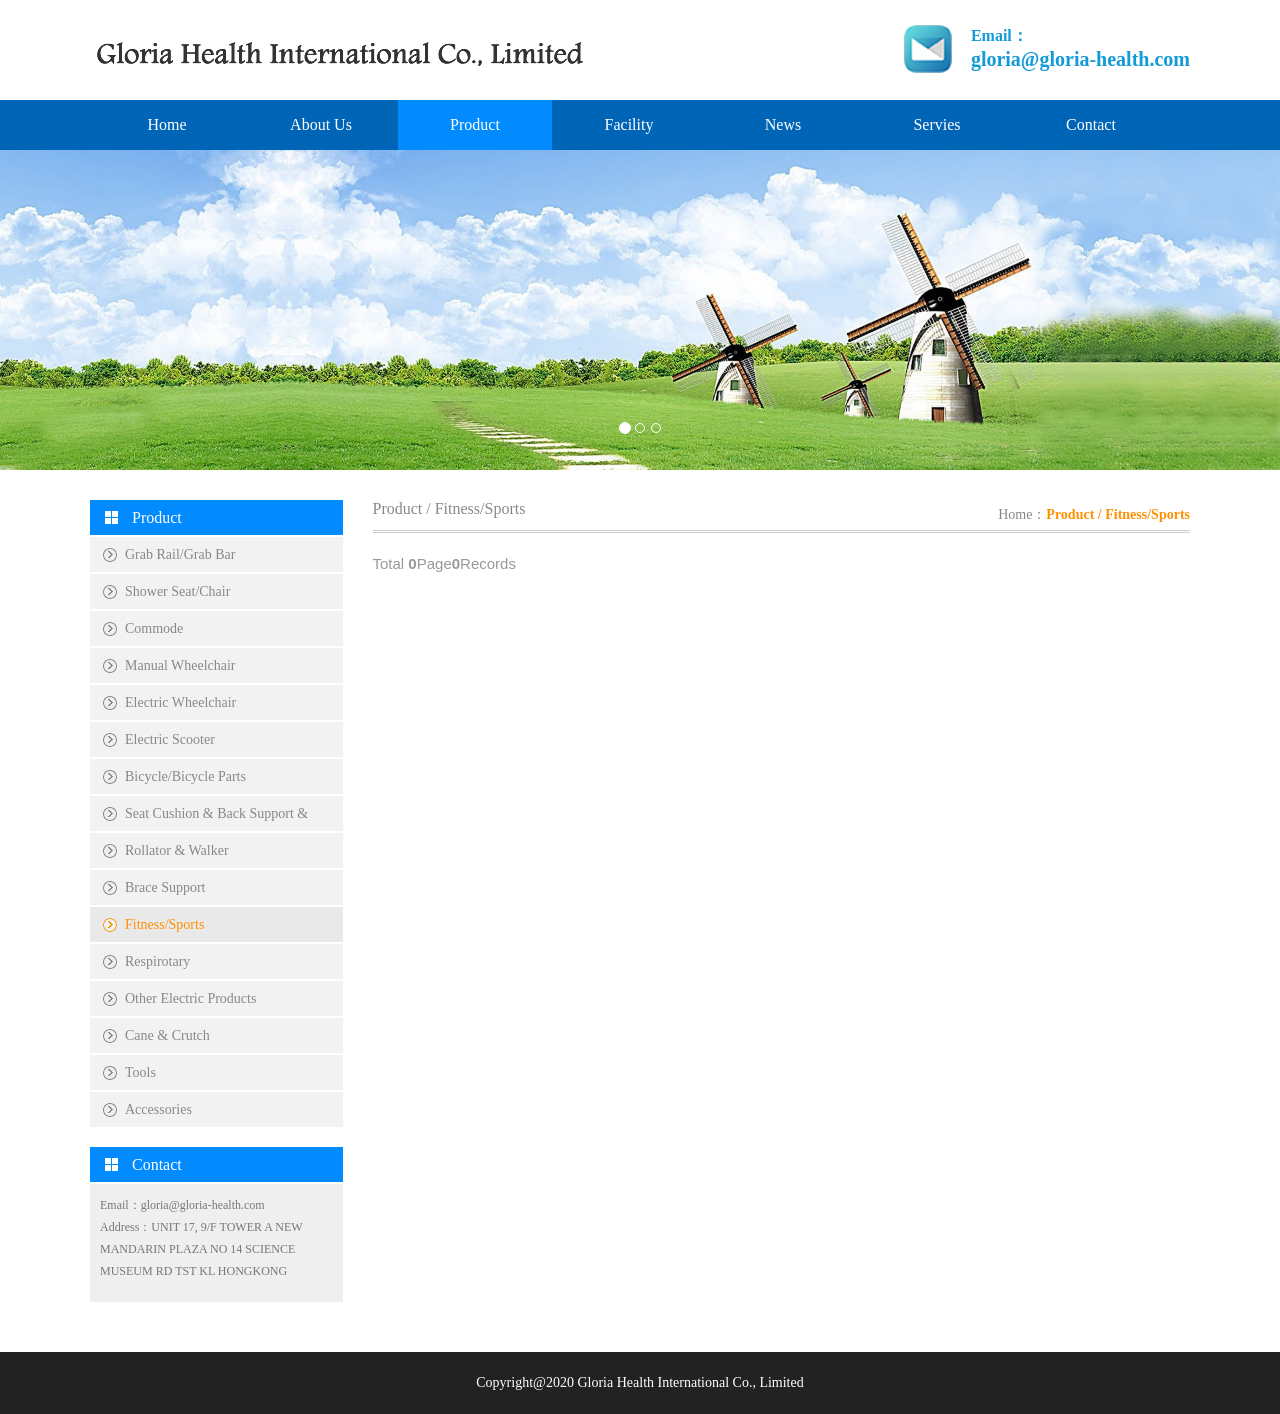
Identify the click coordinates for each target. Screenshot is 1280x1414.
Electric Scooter (170, 739)
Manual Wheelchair (180, 665)
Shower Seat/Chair (177, 591)
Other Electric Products (190, 998)
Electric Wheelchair (180, 702)
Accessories (158, 1109)
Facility (629, 124)
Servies (936, 124)
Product (475, 124)
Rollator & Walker (177, 850)
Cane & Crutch (167, 1035)
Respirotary (157, 961)
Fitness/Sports (164, 924)
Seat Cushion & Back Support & (216, 813)
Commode (154, 628)
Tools (140, 1072)
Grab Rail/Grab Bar (180, 554)
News (783, 124)
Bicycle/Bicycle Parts (185, 776)
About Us (321, 124)
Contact (1091, 124)
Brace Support (165, 887)
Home (166, 124)
